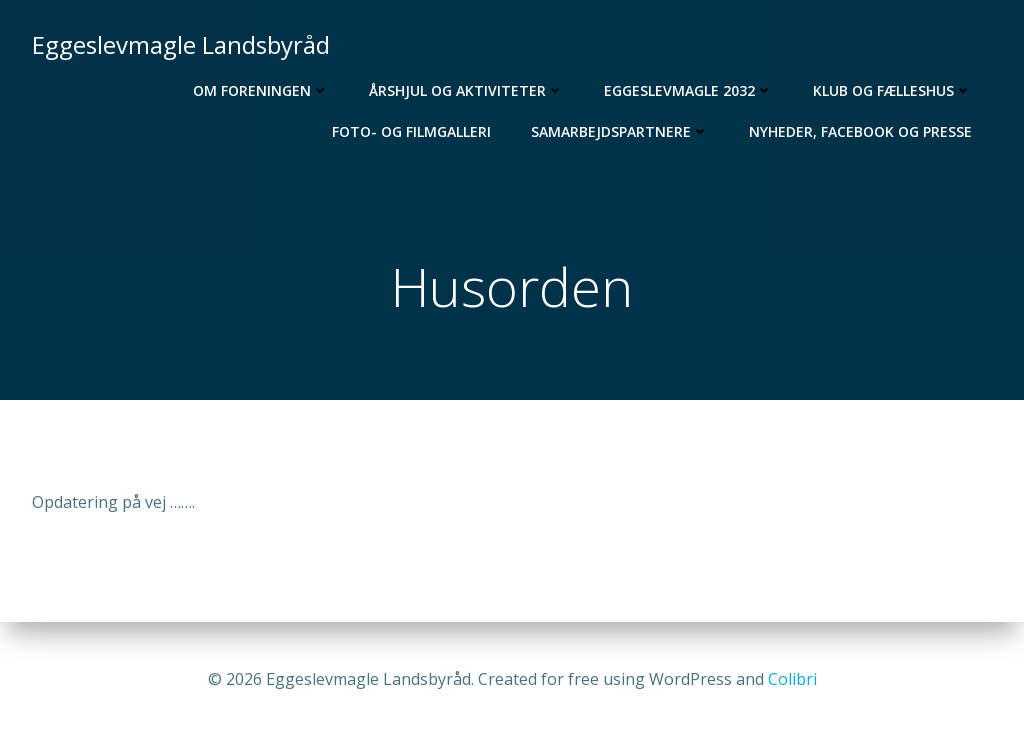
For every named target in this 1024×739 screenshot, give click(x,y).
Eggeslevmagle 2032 (688, 90)
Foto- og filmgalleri (411, 131)
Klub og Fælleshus (892, 90)
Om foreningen (261, 90)
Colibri (792, 679)
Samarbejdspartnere (620, 131)
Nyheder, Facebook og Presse (860, 131)
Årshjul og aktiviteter (466, 90)
